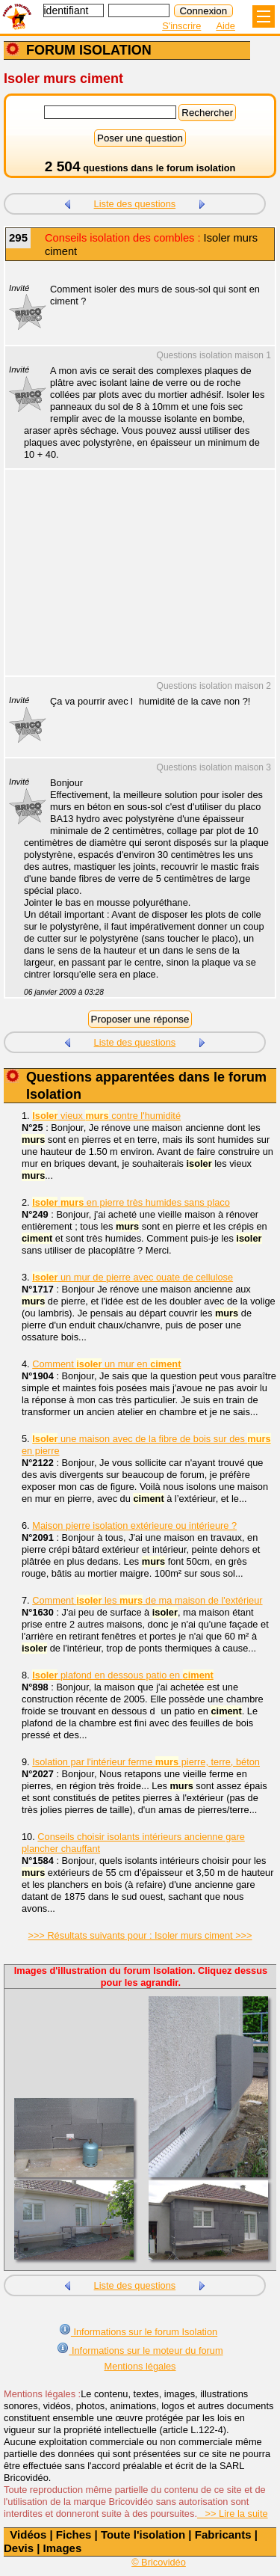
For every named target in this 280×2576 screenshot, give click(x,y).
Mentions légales (139, 2366)
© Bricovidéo (158, 2562)
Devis (19, 2548)
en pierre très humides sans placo (131, 1202)
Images (62, 2548)
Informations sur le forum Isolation (138, 2330)
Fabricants (223, 2534)
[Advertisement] (132, 581)
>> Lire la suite (232, 2513)
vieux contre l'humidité (106, 1115)
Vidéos (28, 2534)
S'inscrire (181, 25)
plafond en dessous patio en (123, 1675)
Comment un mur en (106, 1364)
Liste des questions (135, 203)
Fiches (74, 2534)
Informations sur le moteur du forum (140, 2349)
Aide (225, 25)
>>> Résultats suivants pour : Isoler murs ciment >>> (140, 1935)
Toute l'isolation (143, 2534)
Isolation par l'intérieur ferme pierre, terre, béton (146, 1761)
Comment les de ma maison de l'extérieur (147, 1600)
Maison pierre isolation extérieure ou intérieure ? (134, 1525)
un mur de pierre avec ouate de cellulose (132, 1277)
